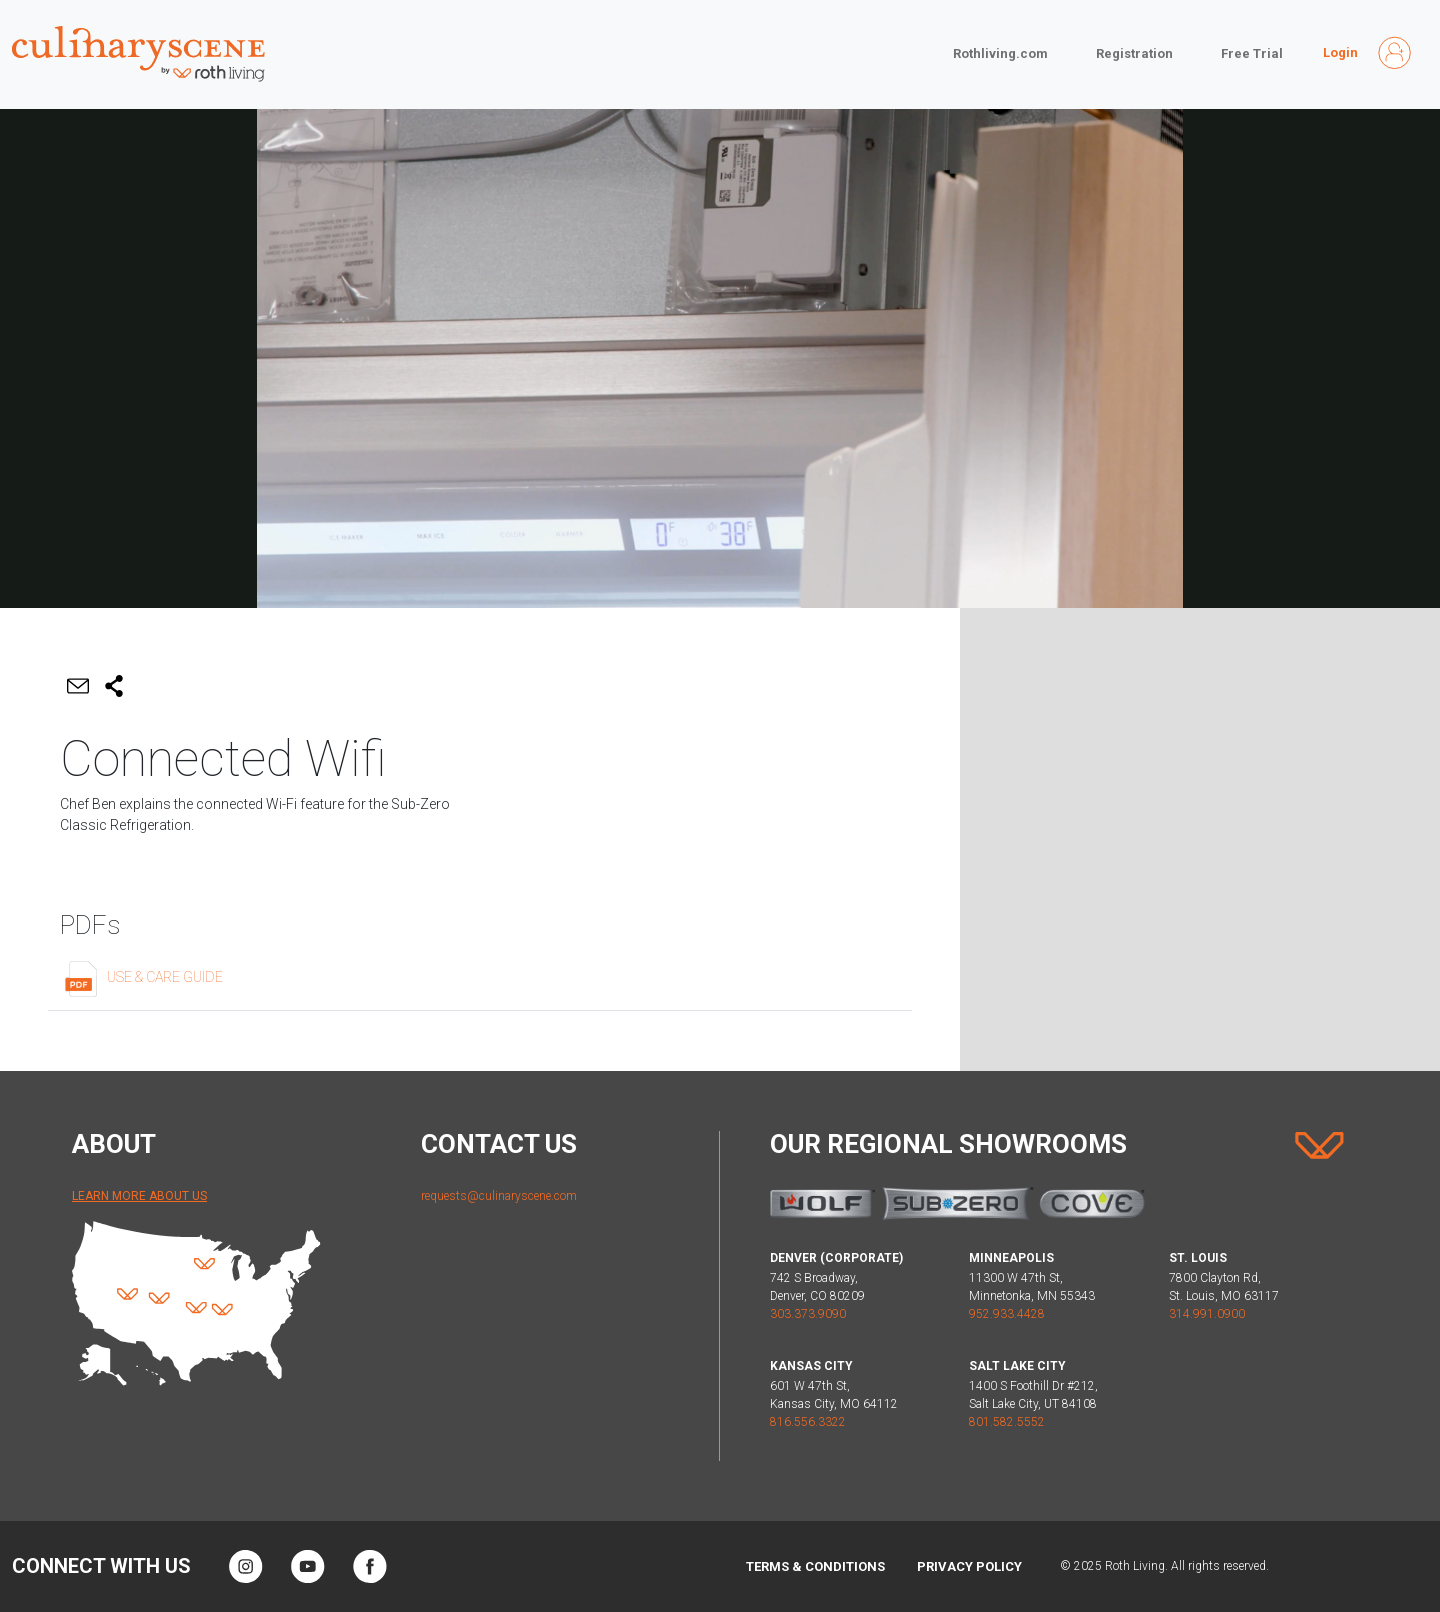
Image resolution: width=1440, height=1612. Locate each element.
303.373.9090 (808, 1314)
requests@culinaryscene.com (499, 1196)
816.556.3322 (808, 1422)
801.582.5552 (1007, 1422)
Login (1340, 52)
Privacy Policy (969, 1566)
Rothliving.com (1000, 53)
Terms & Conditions (815, 1566)
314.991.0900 (1207, 1314)
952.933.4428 (1007, 1314)
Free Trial (1252, 53)
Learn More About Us (139, 1196)
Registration (1134, 53)
